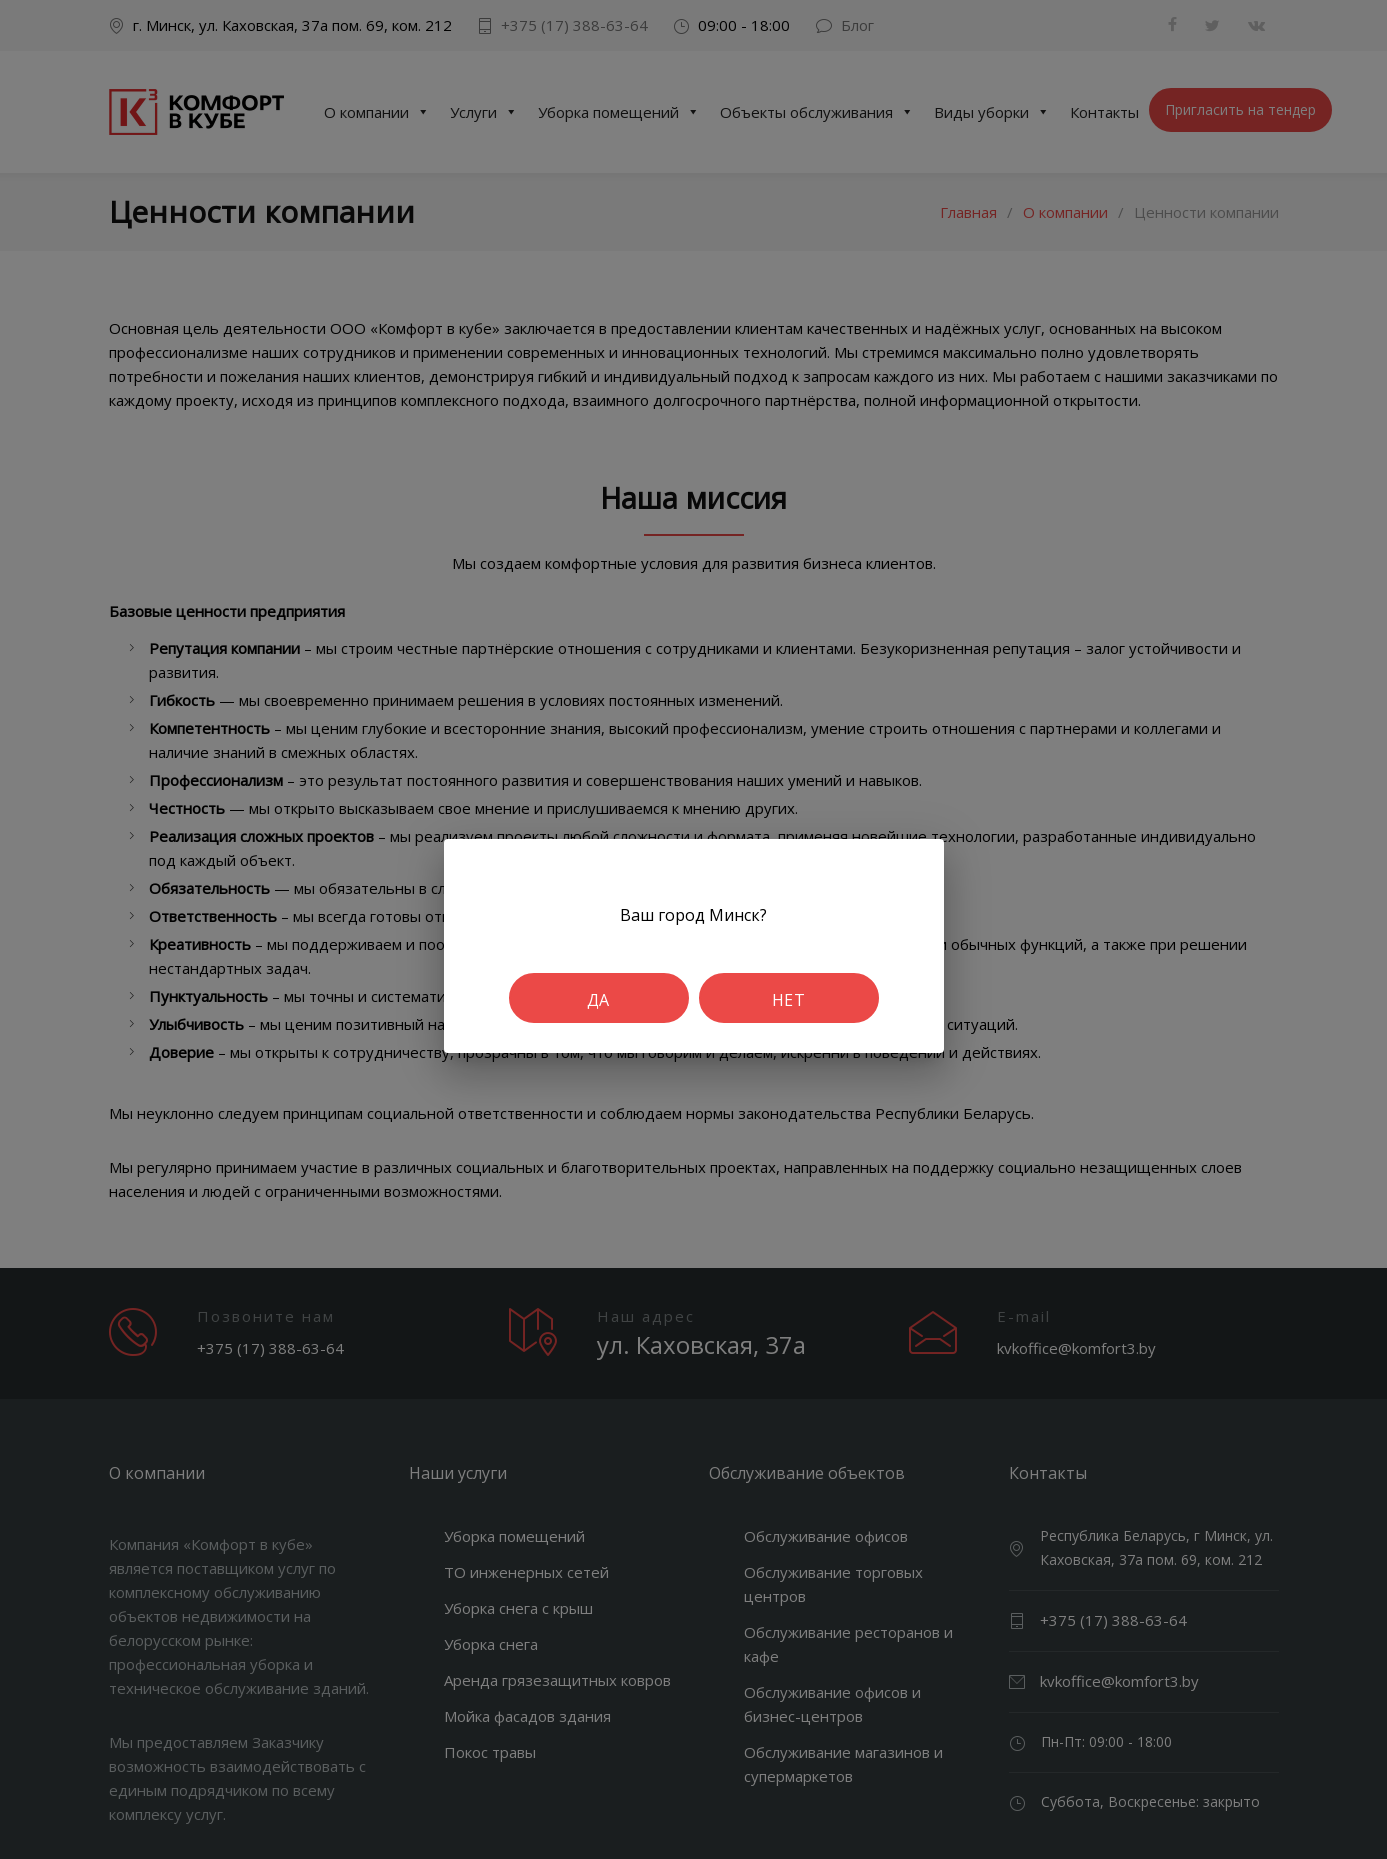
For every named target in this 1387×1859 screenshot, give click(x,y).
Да (598, 1000)
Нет (788, 1000)
